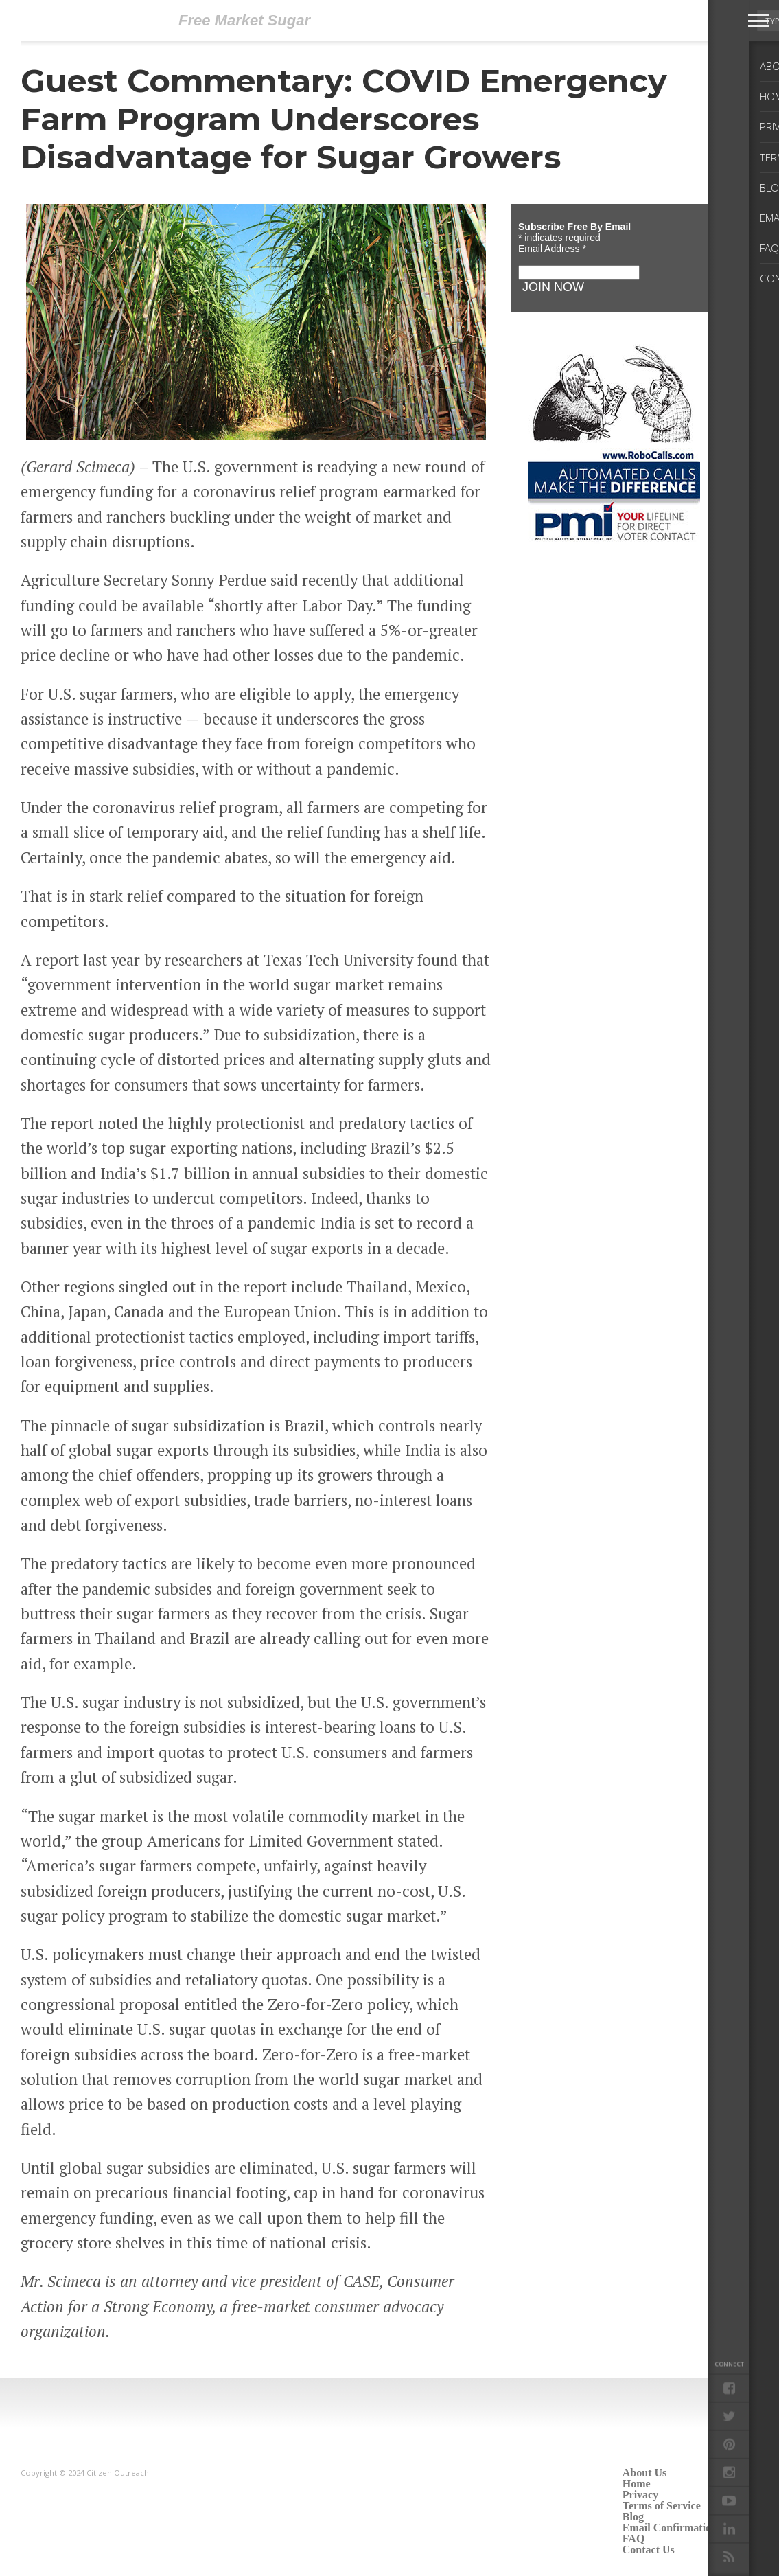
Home (637, 2483)
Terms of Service (662, 2505)
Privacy (640, 2494)
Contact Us (649, 2549)
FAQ (634, 2538)
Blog (633, 2516)
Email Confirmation (670, 2527)
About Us (644, 2472)
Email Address (552, 248)
